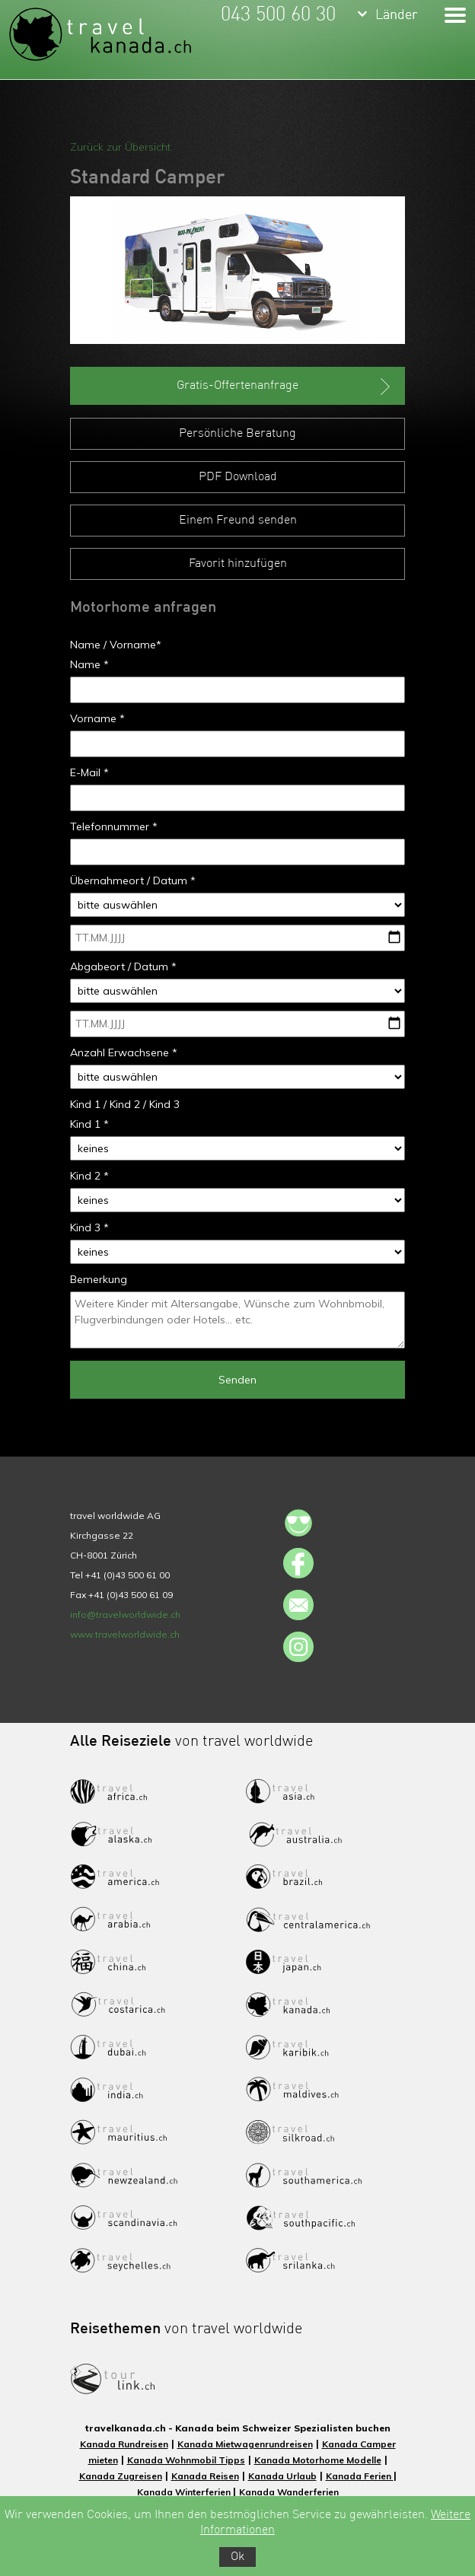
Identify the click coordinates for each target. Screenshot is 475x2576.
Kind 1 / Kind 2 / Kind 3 (125, 1104)
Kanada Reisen (205, 2476)
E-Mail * (89, 772)
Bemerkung (98, 1279)
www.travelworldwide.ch (125, 1634)
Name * (89, 664)
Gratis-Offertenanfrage (285, 386)
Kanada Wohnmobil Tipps (186, 2460)
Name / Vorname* (115, 644)
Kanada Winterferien (185, 2492)
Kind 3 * (89, 1227)
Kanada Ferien (360, 2476)
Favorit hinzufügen (238, 564)
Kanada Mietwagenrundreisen (245, 2444)
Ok (237, 2557)
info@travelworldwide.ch (125, 1614)
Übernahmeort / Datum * (133, 880)
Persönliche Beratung (237, 434)
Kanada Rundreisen (124, 2444)
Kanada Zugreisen (120, 2476)
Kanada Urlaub (282, 2476)
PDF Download (238, 477)
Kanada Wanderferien (289, 2492)
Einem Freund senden (238, 520)
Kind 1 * (89, 1124)
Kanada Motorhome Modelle (317, 2460)
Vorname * (97, 718)
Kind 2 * (89, 1176)
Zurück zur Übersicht (120, 147)
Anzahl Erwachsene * (123, 1052)
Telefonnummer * (114, 826)
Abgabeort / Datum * (123, 966)
